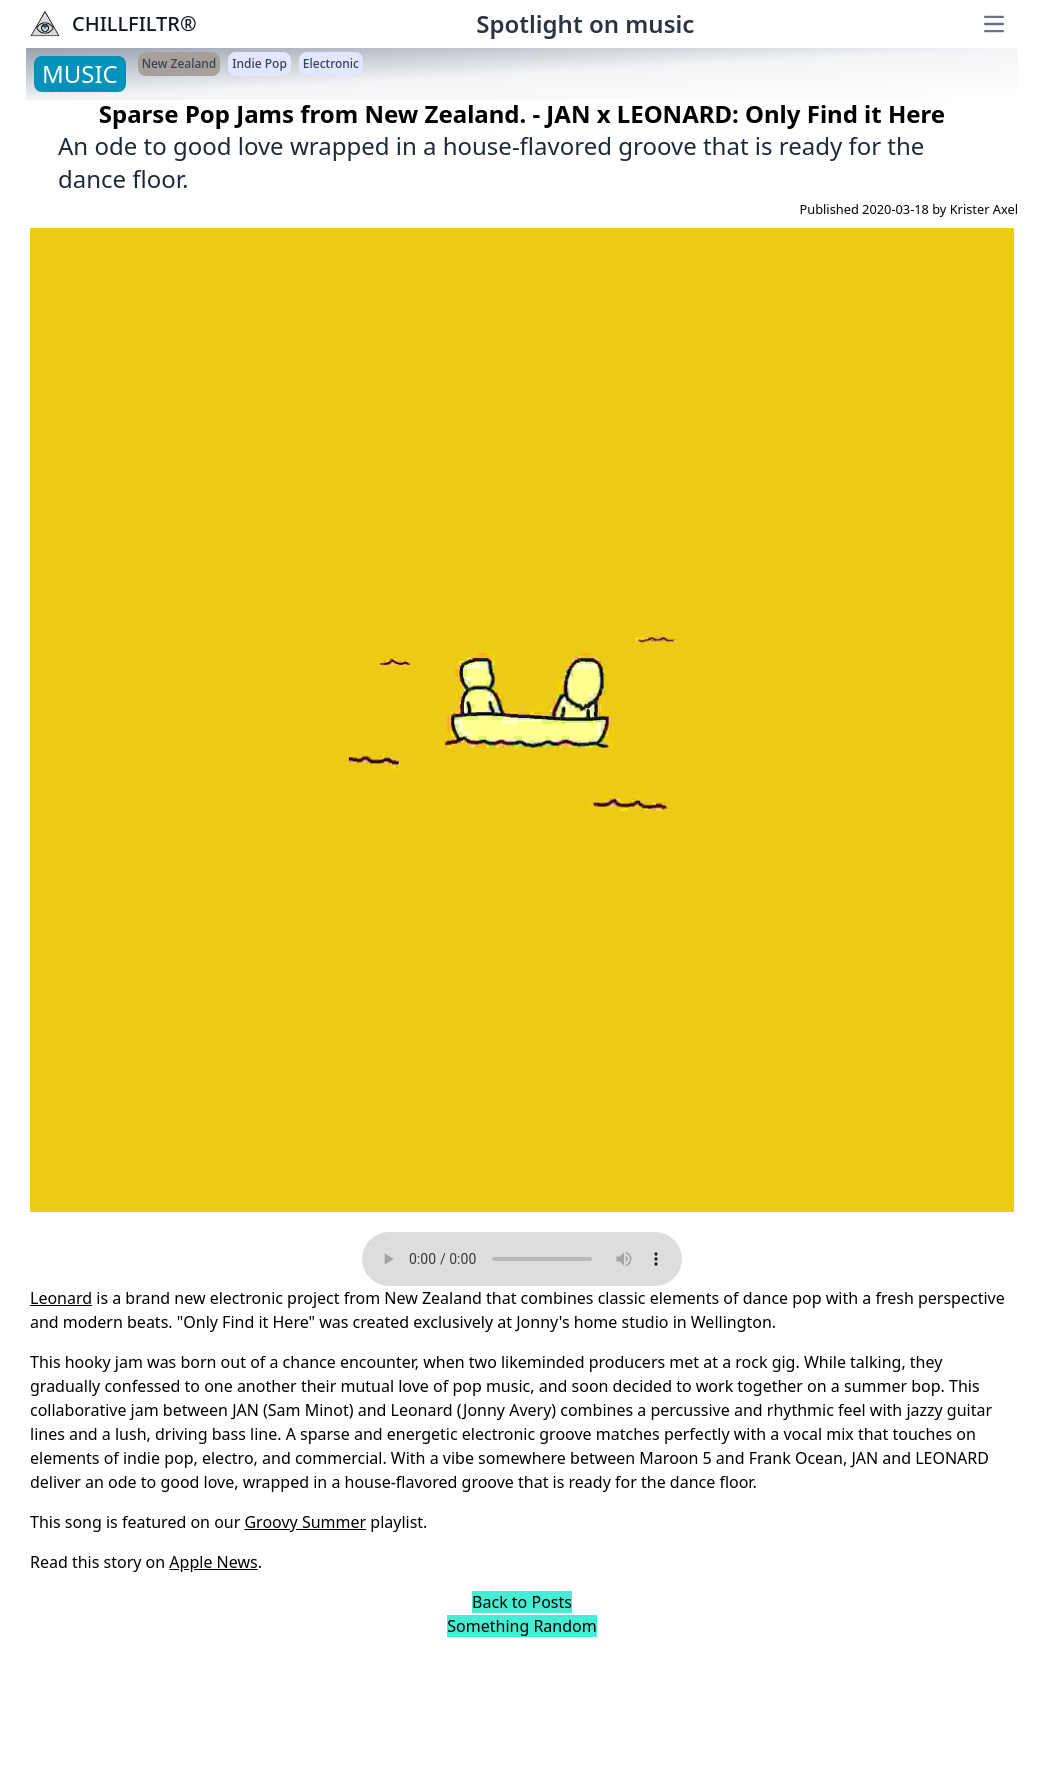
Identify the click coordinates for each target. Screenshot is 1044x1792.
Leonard (61, 1298)
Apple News (213, 1562)
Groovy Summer (305, 1522)
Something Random (521, 1626)
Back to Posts (522, 1602)
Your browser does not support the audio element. (522, 1259)
